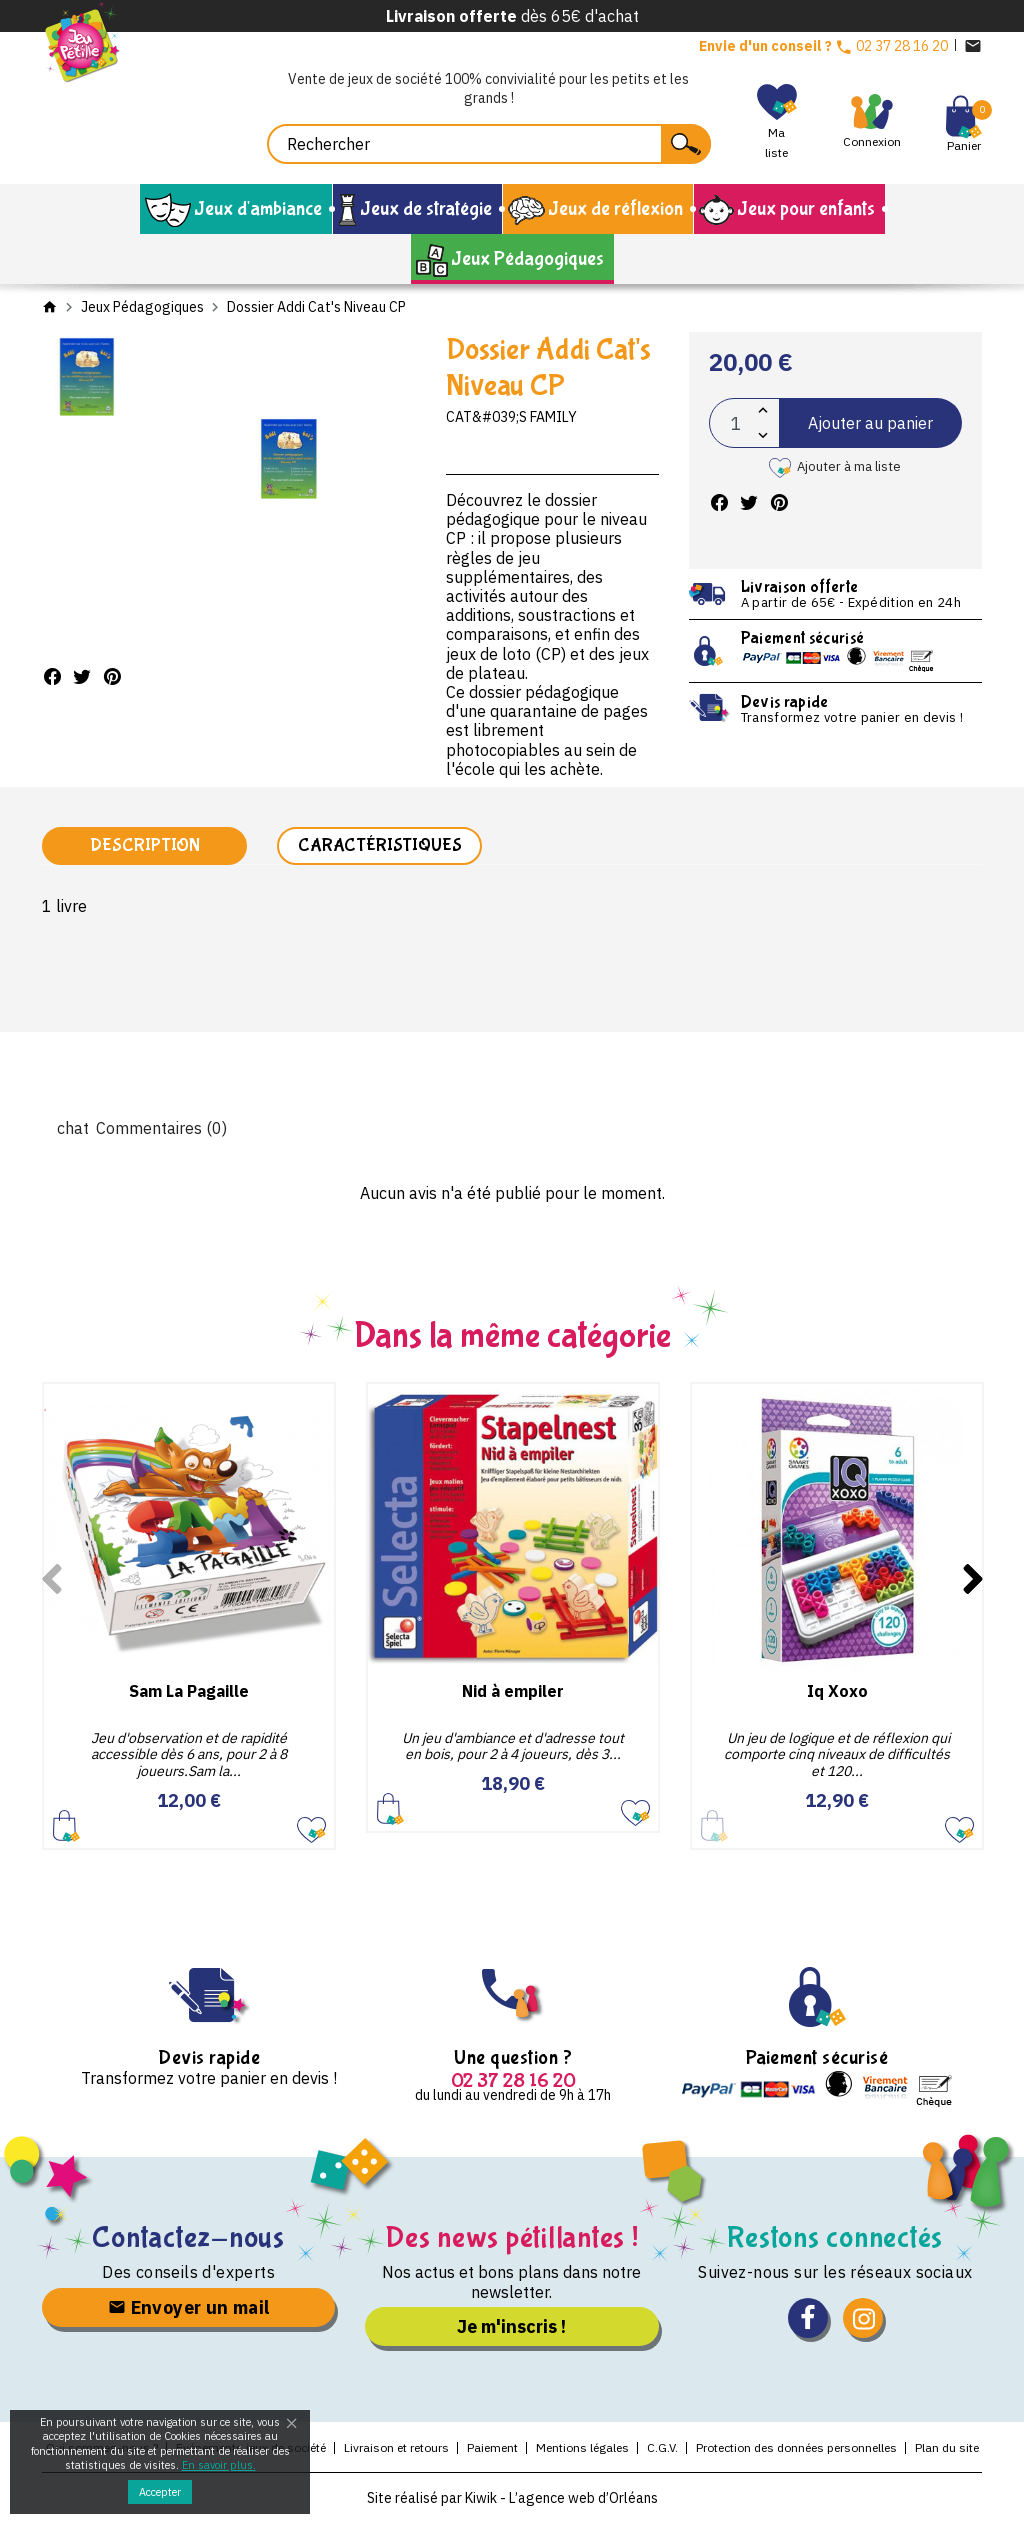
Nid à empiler (513, 1692)
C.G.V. (662, 2449)
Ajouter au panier (870, 423)
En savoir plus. (219, 2465)
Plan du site (947, 2449)
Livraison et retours (396, 2449)
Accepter (160, 2492)
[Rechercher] (489, 144)
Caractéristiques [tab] (380, 846)
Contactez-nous (188, 2238)
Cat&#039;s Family (511, 417)
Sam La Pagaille (189, 1692)
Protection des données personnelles (796, 2449)
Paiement (492, 2449)
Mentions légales (582, 2449)
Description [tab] (145, 846)
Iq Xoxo (837, 1692)
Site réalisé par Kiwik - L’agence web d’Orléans (512, 2499)
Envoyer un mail (189, 2308)
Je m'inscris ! (511, 2327)
